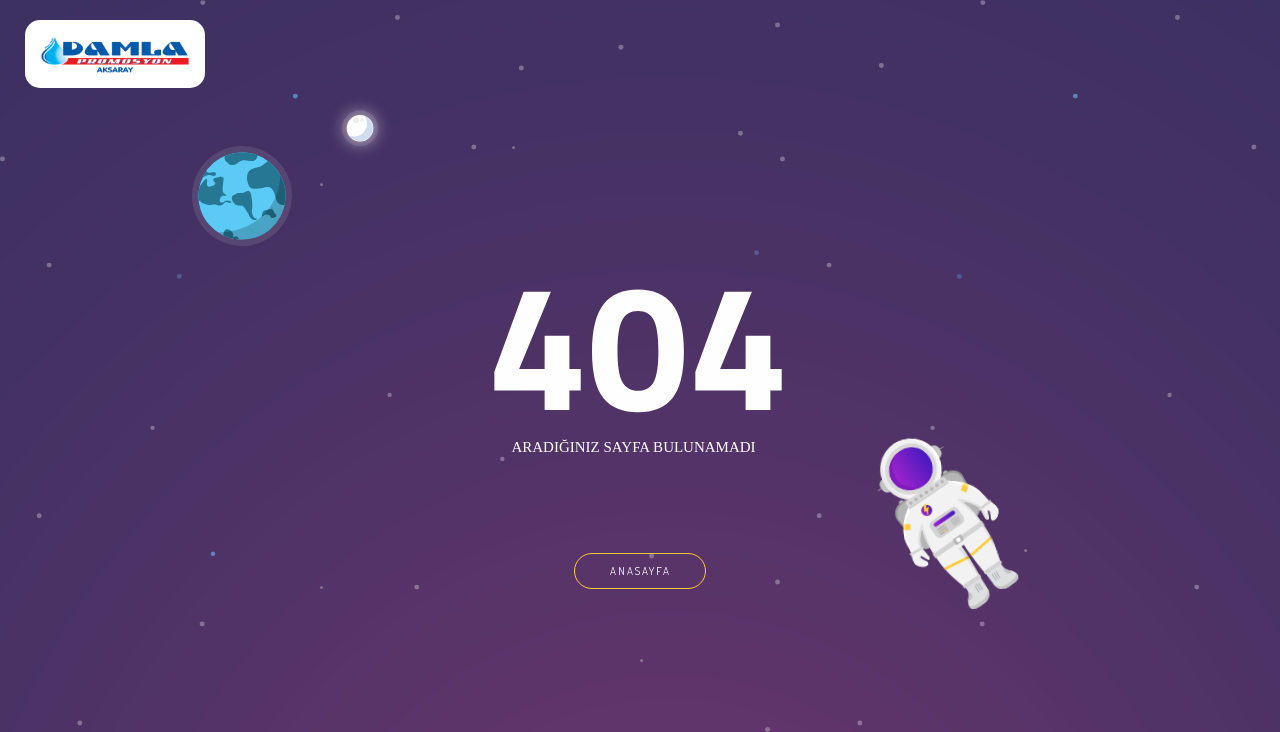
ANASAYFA (640, 571)
